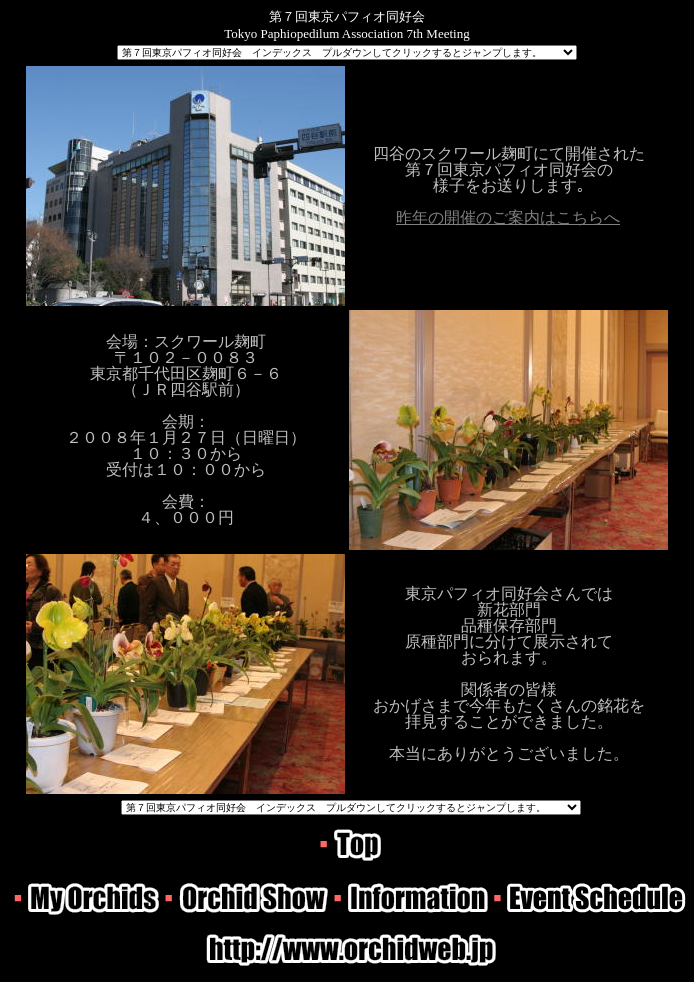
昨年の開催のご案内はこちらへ (508, 217)
